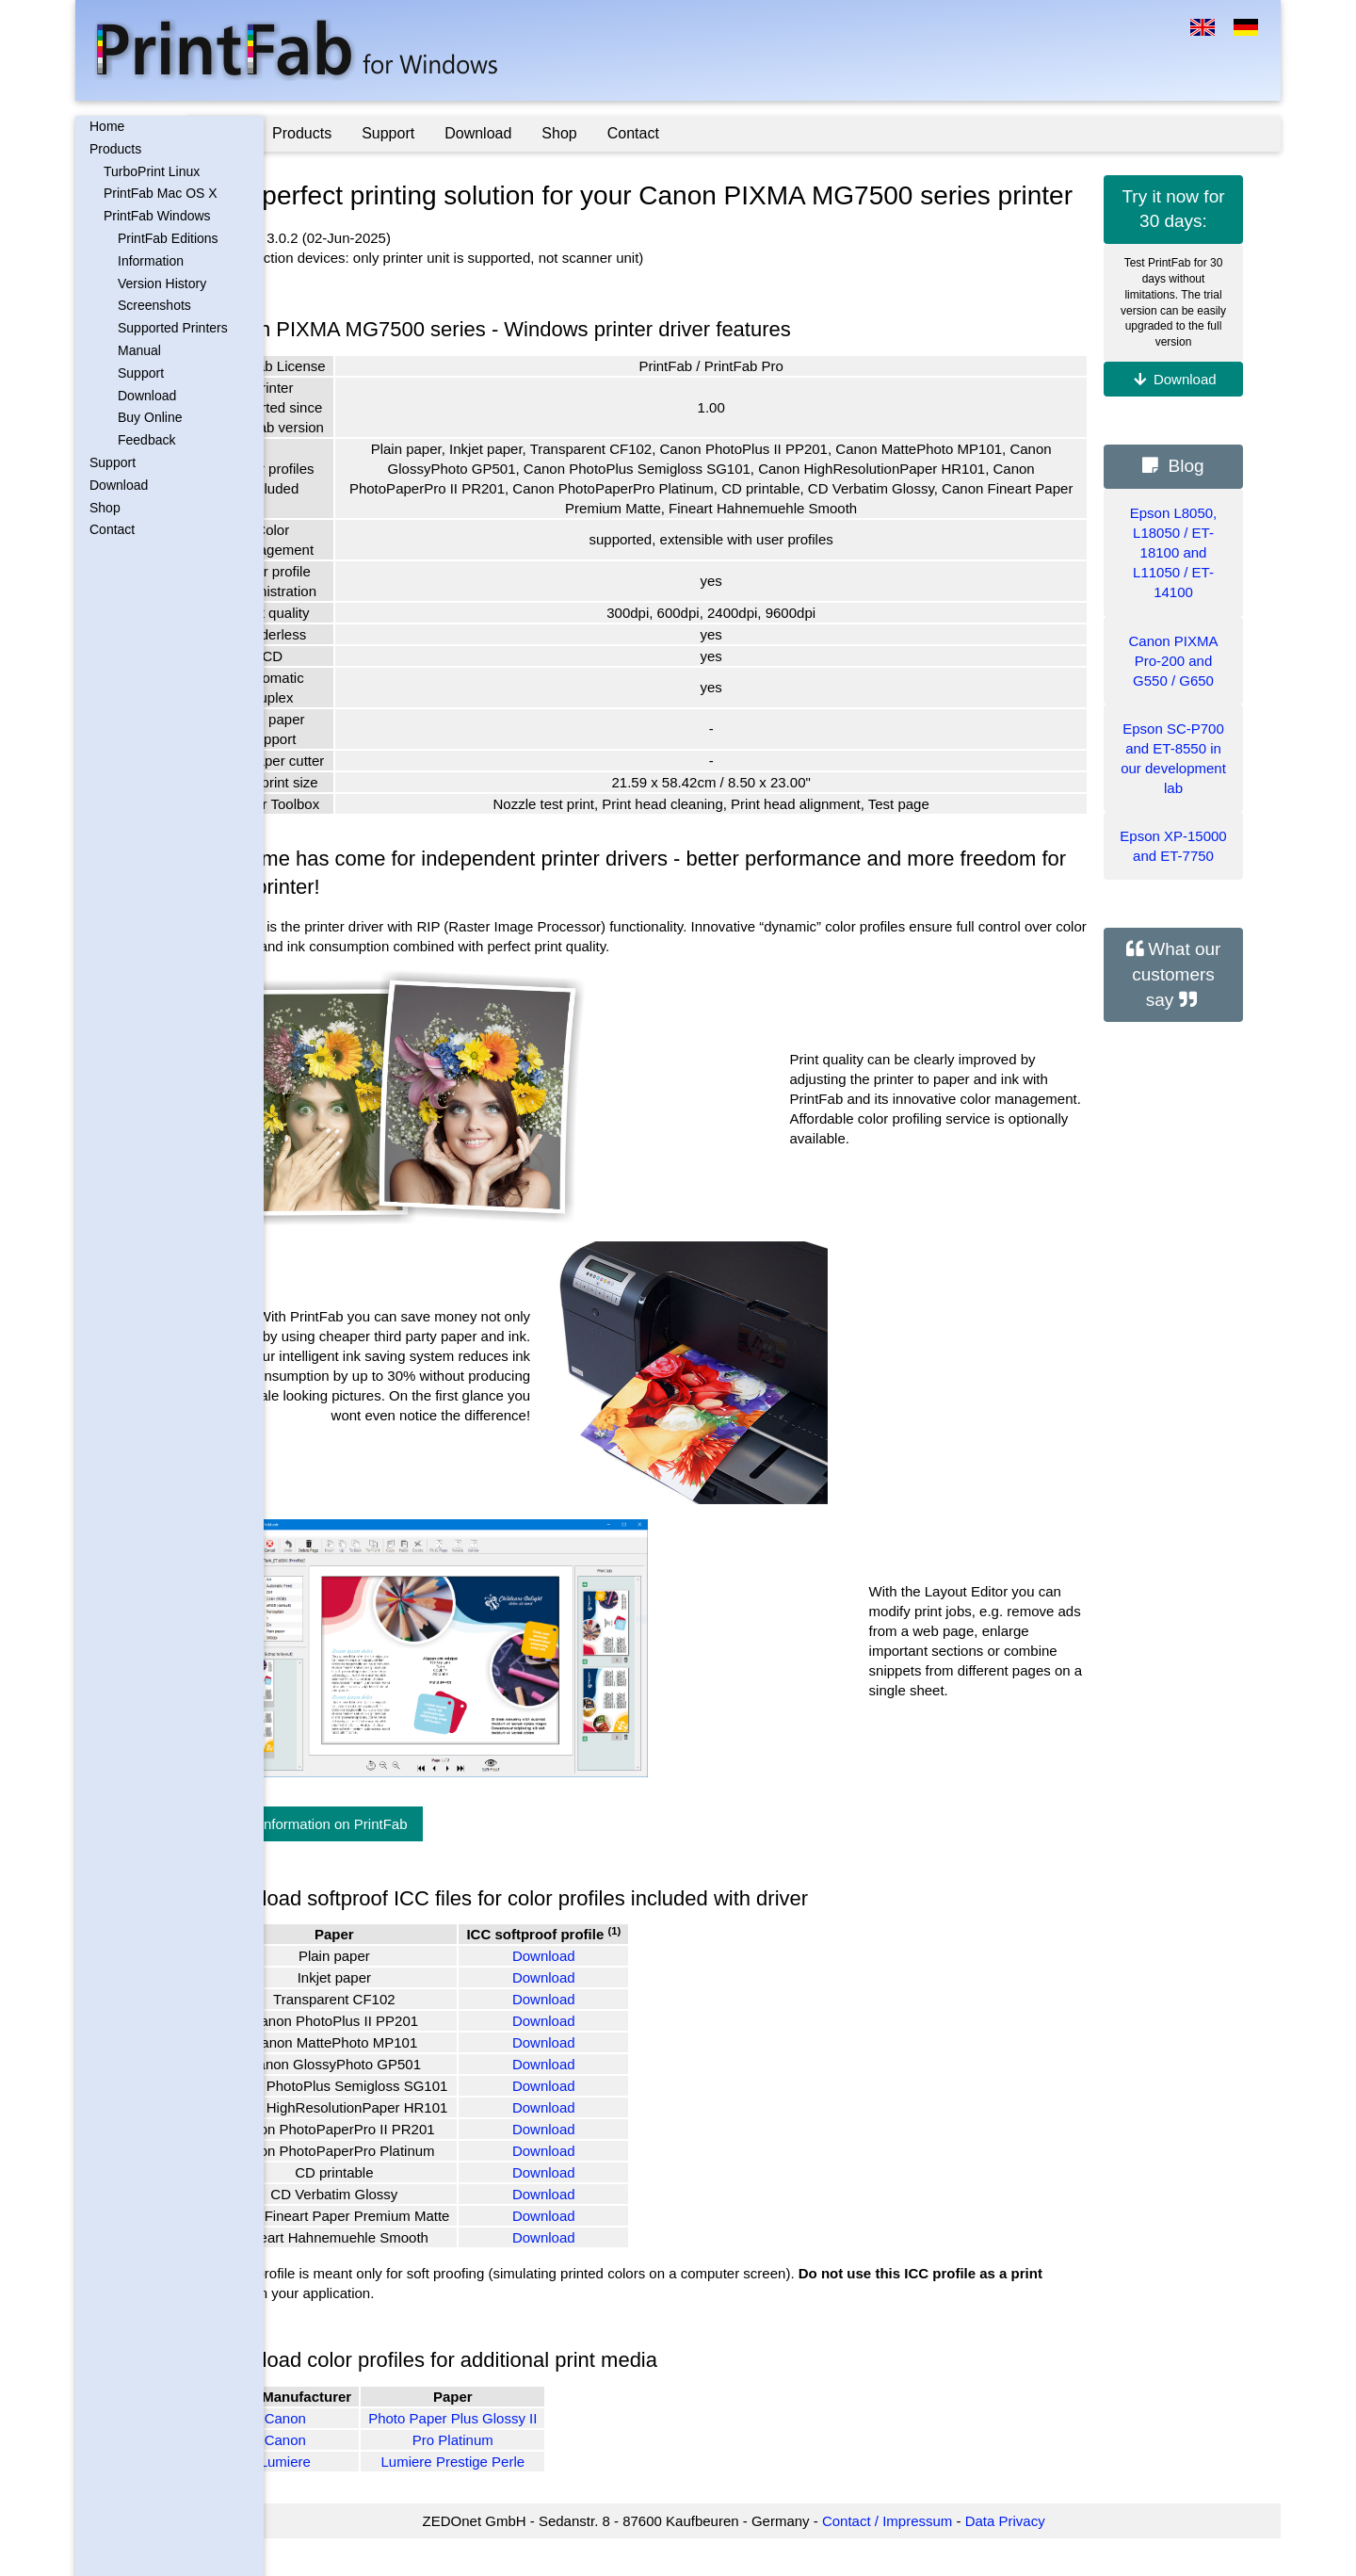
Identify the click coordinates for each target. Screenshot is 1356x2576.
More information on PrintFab (392, 1861)
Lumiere (361, 2498)
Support (141, 373)
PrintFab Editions (168, 238)
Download (147, 395)
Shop (105, 507)
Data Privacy (1044, 2559)
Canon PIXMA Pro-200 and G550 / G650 (1173, 661)
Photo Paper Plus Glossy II (529, 2455)
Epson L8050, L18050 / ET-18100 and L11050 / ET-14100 (1174, 552)
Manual (139, 350)
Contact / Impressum (926, 2559)
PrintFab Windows (157, 215)
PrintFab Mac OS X (161, 193)
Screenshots (154, 305)
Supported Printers (173, 327)
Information (151, 260)
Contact (112, 529)
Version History (162, 283)
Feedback (146, 439)
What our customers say (1176, 974)
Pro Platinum (530, 2477)
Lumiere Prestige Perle (530, 2498)
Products (115, 148)
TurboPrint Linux (152, 171)
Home (106, 126)
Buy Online (150, 417)
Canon (361, 2455)
